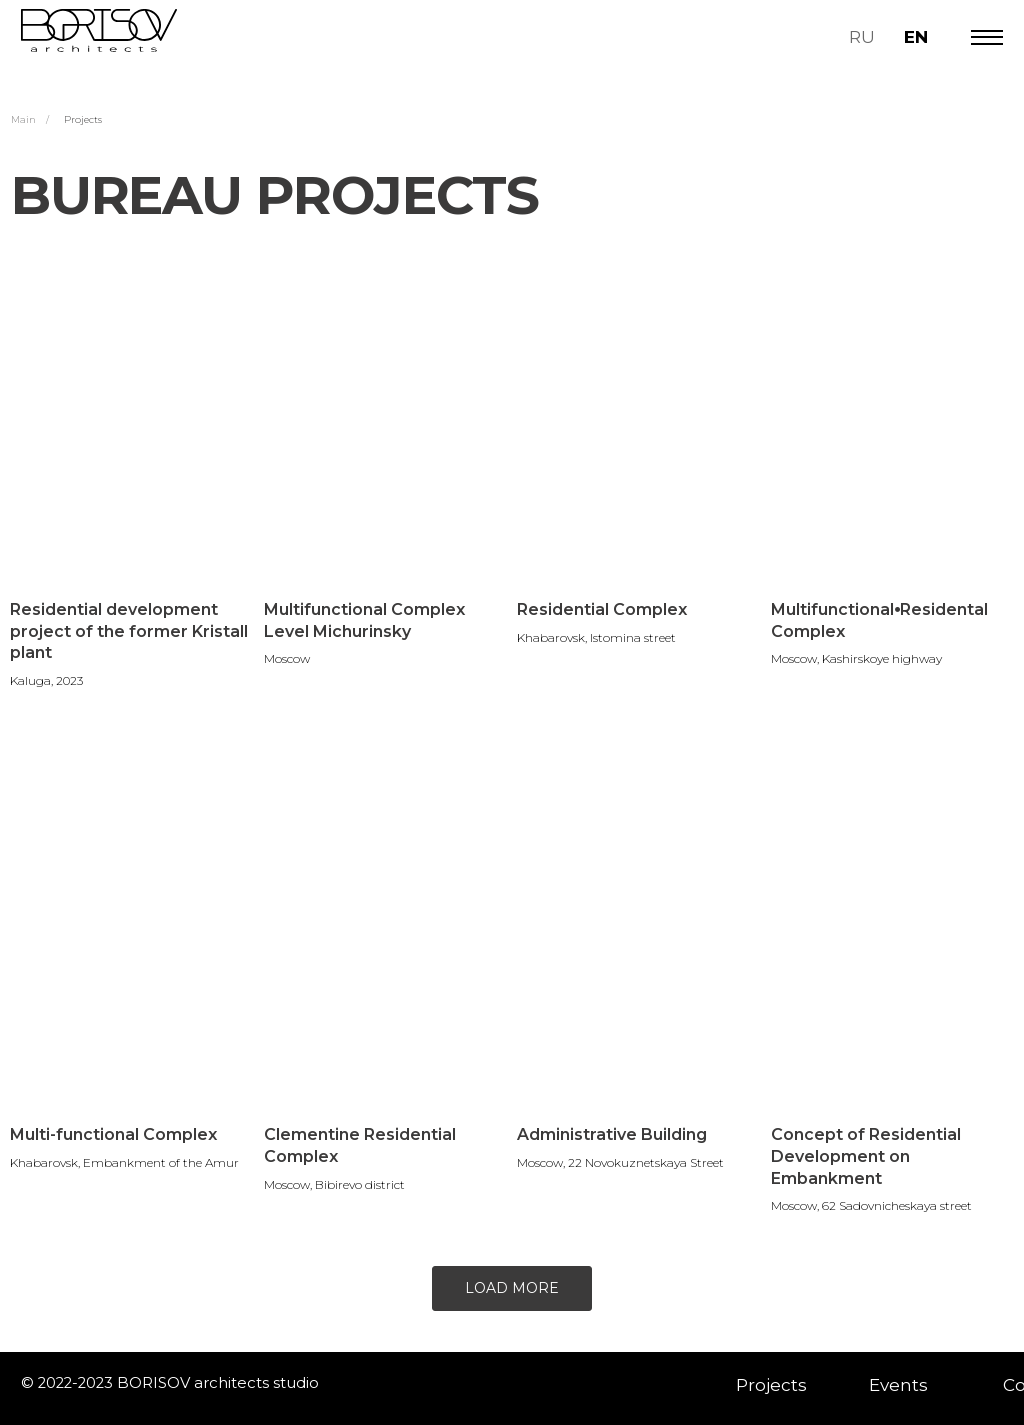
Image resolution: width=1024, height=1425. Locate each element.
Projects (83, 119)
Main (23, 119)
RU (862, 36)
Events (898, 1384)
